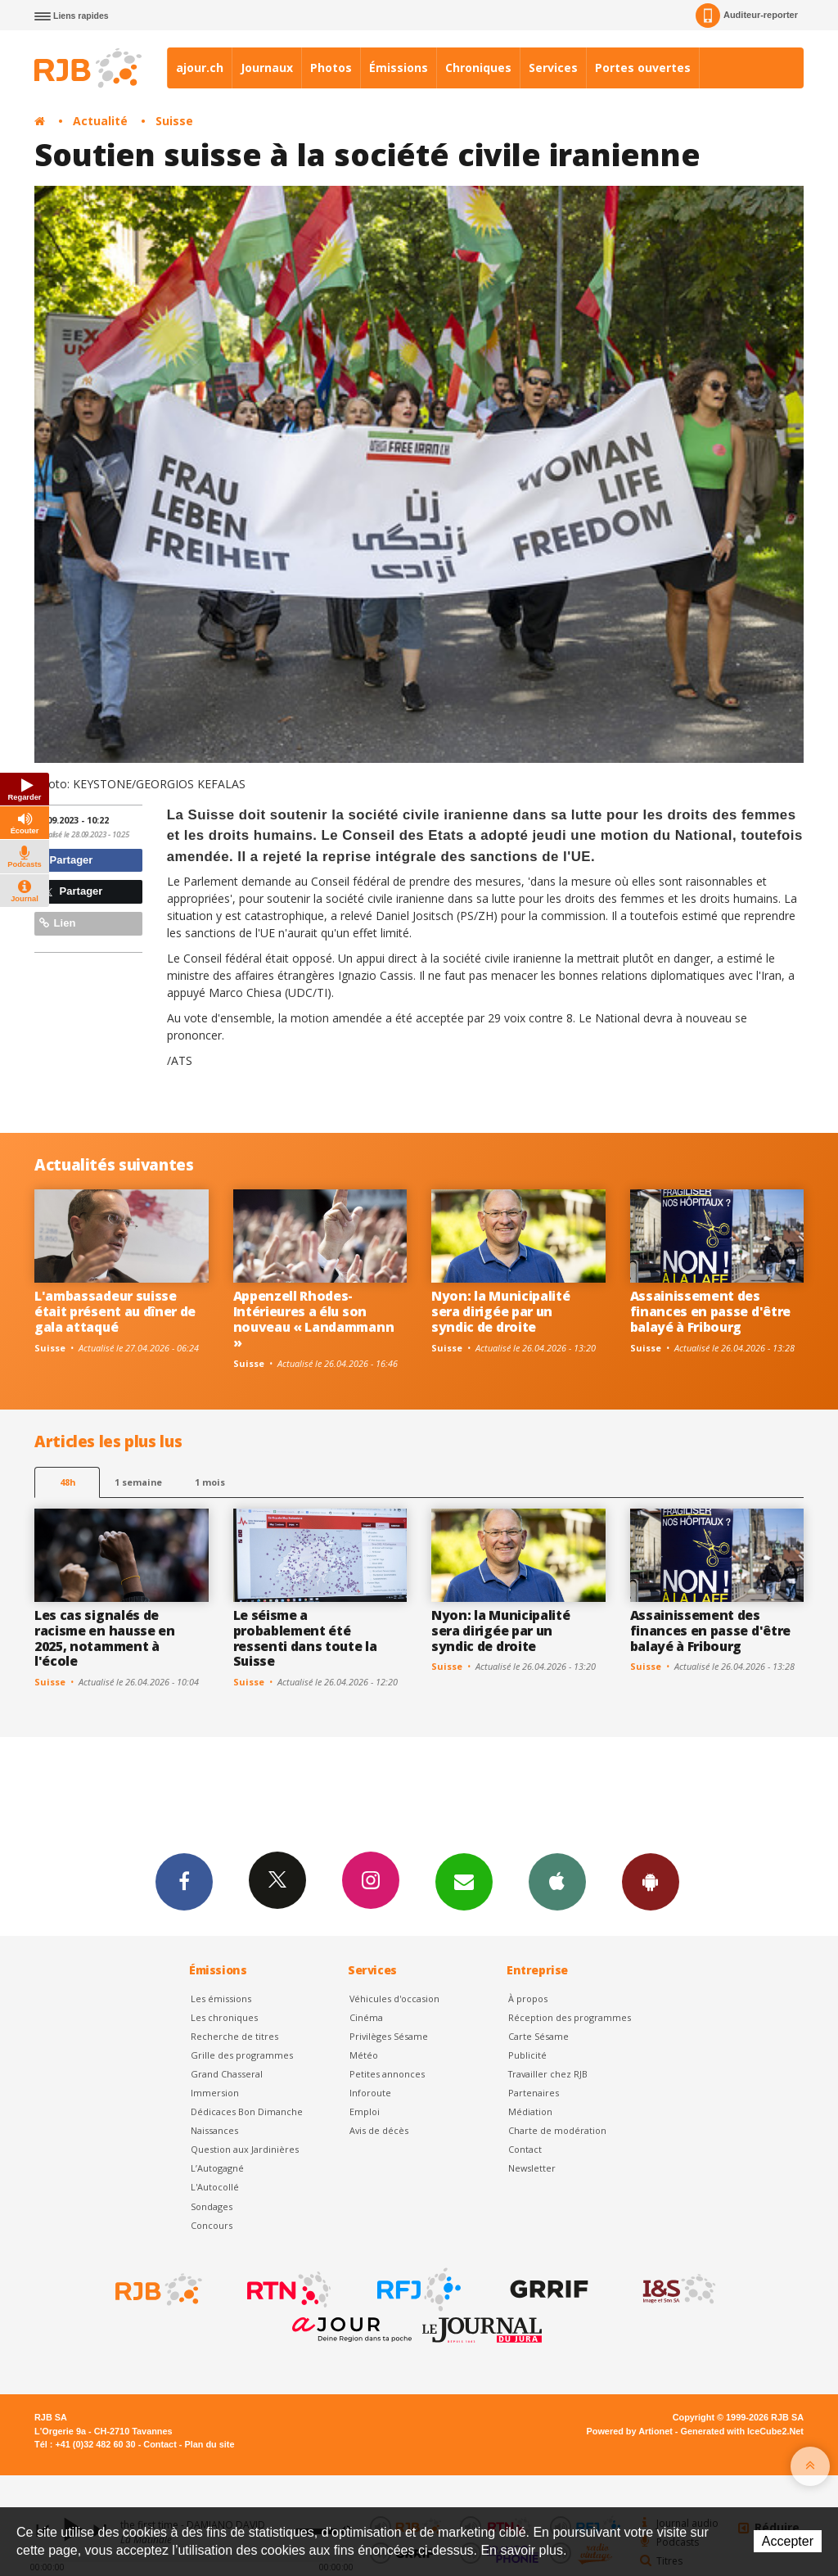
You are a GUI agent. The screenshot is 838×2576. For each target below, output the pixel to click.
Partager (65, 860)
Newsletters (464, 1881)
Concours (211, 2225)
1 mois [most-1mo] (210, 1482)
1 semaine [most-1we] (138, 1482)
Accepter (787, 2541)
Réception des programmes (569, 2017)
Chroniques (478, 67)
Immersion (215, 2092)
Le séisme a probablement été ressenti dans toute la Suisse (305, 1638)
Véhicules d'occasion (394, 1998)
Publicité (527, 2055)
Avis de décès (378, 2130)
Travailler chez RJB (548, 2073)
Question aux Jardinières (245, 2149)
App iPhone (557, 1881)
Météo (363, 2055)
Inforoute (370, 2092)
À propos (527, 1998)
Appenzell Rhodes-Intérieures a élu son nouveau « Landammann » (313, 1319)
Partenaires (533, 2092)
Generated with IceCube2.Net (742, 2431)
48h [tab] (67, 1482)
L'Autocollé (215, 2186)
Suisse (174, 121)
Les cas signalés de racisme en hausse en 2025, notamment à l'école (104, 1638)
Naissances (214, 2130)
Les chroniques (224, 2017)
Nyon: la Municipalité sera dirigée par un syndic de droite (500, 1311)
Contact (525, 2149)
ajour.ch (199, 67)
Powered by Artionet (630, 2431)
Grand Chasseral (227, 2073)
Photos (331, 67)
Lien (57, 923)
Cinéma (366, 2017)
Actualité (100, 121)
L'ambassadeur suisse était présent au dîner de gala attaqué (115, 1311)
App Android (650, 1881)
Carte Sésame (538, 2036)
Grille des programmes (242, 2055)
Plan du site (209, 2444)
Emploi (364, 2111)
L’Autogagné (217, 2168)
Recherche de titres (234, 2036)
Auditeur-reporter (747, 15)
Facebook (184, 1881)
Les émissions (221, 1998)
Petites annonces (387, 2073)
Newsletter (532, 2168)
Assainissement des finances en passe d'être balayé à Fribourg (710, 1311)
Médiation (530, 2111)
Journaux (267, 67)
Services (553, 67)
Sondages (211, 2206)
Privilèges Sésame (388, 2036)
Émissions (398, 67)
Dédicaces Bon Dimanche (247, 2111)
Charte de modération (557, 2130)
